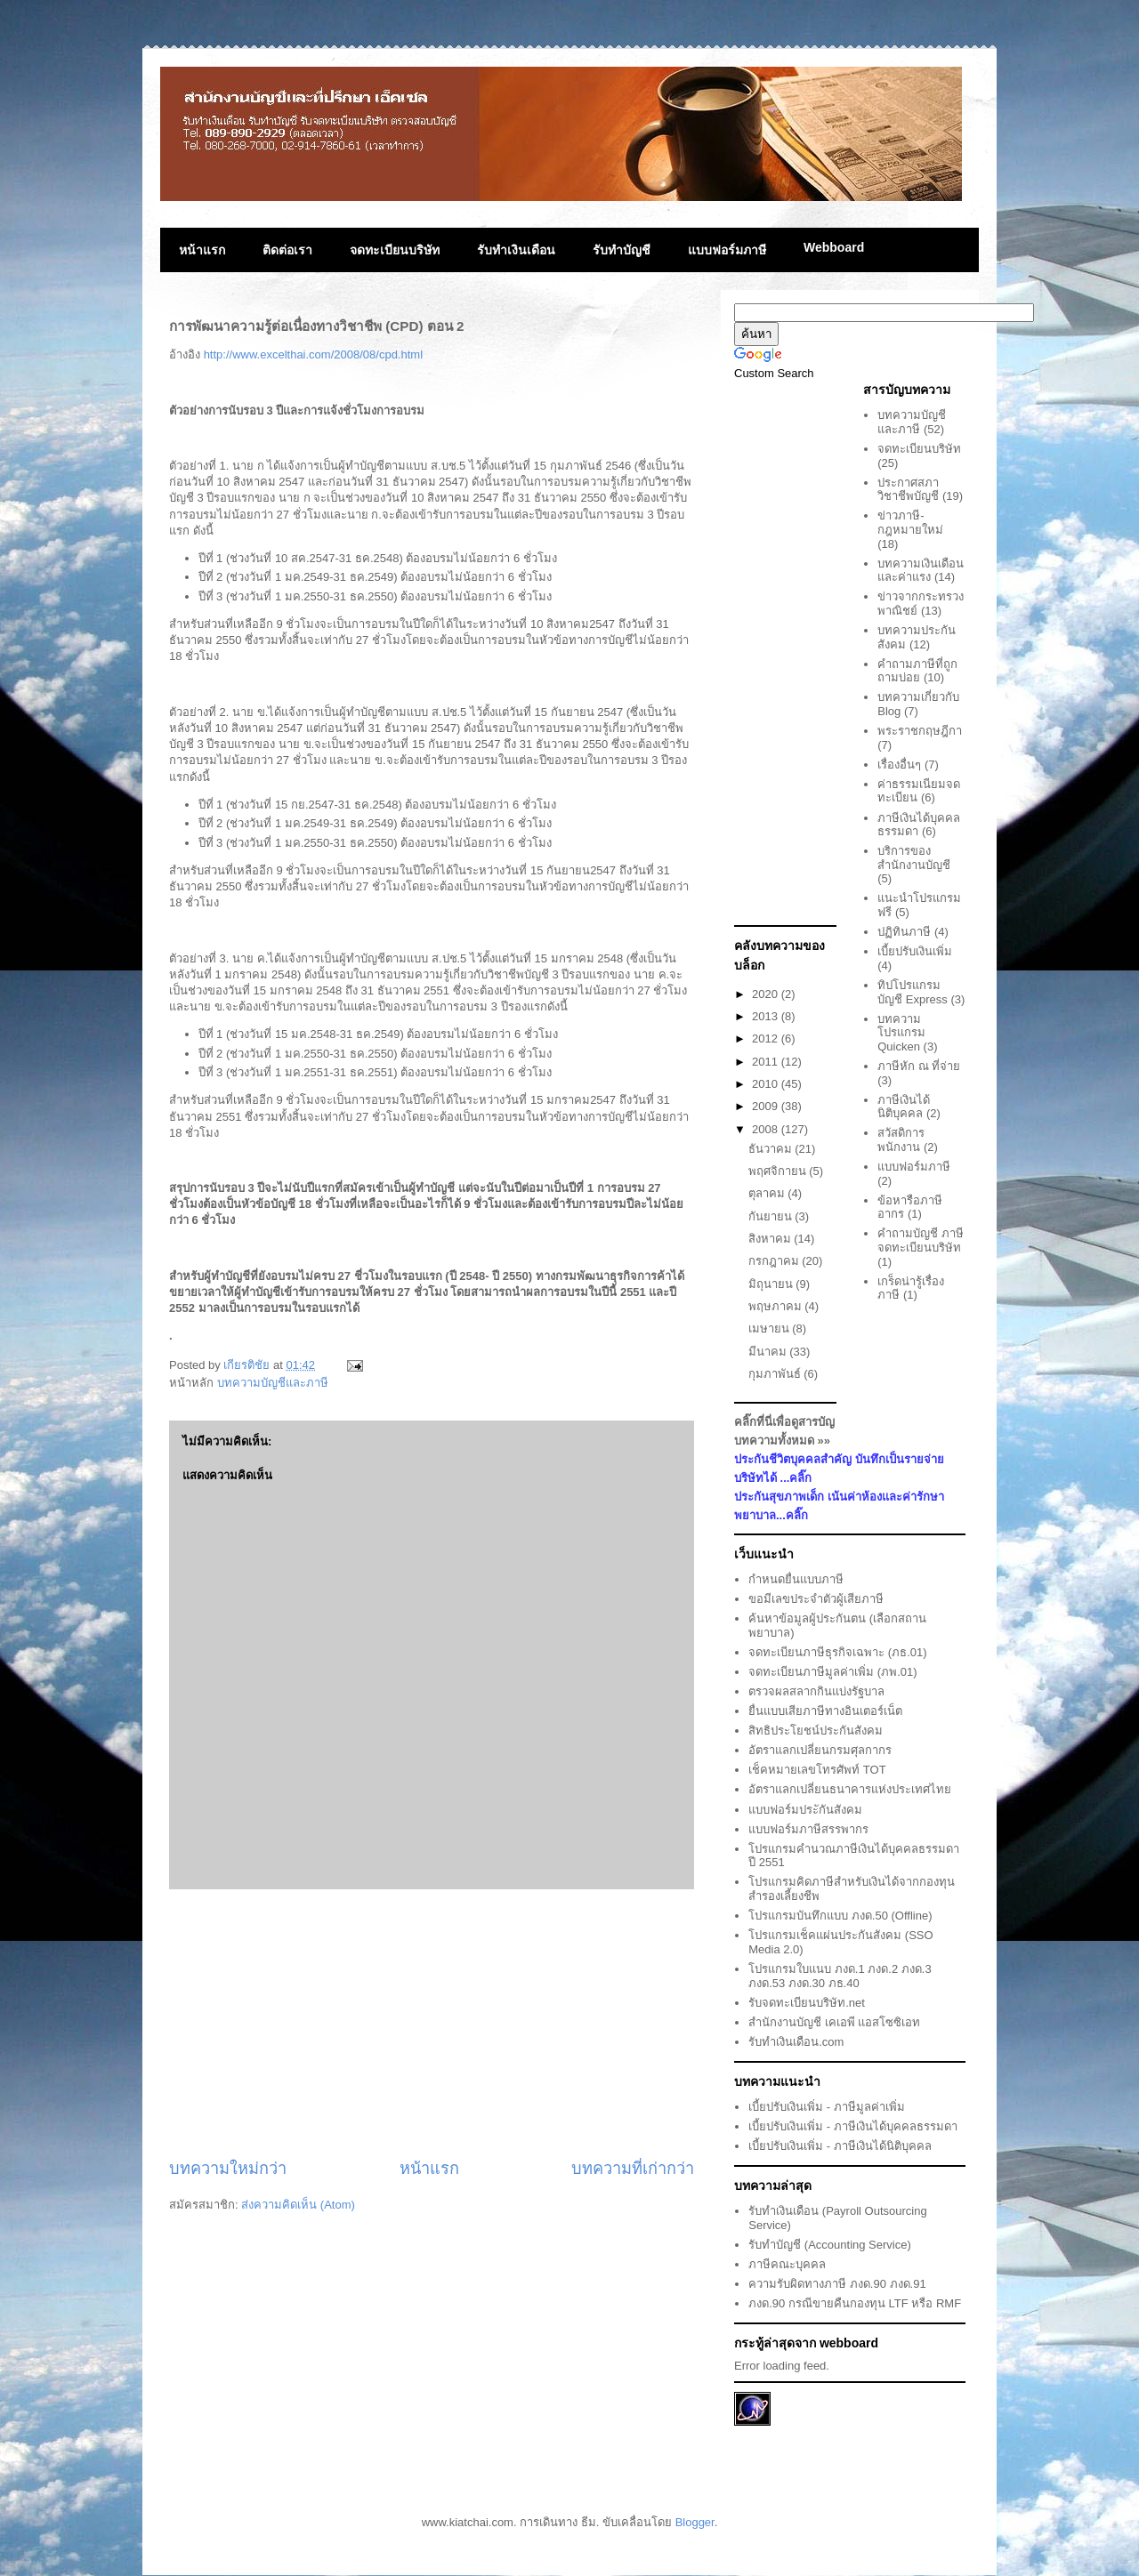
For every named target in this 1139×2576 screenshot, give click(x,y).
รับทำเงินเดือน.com (796, 2042)
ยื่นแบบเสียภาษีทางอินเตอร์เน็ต (825, 1711)
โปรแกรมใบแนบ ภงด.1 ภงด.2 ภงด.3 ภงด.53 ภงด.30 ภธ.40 (839, 1976)
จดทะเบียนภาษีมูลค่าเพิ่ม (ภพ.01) (832, 1671)
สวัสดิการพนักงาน (901, 1140)
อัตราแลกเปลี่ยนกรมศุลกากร (820, 1750)
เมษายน (770, 1328)
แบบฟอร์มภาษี (727, 250)
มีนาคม (769, 1351)
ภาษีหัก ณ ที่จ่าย (918, 1066)
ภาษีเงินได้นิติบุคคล (903, 1107)
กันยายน (772, 1216)
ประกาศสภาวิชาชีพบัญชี (908, 489)
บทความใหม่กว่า (228, 2169)
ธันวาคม (772, 1148)
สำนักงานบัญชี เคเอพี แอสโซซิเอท (834, 2022)
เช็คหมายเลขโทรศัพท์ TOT (816, 1769)
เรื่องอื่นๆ (899, 764)
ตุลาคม (768, 1193)
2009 (766, 1106)
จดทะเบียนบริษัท (395, 250)
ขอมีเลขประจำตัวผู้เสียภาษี (816, 1599)
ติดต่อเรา (287, 250)
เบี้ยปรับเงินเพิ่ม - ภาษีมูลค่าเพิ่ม (826, 2106)
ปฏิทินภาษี (904, 931)
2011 (766, 1061)
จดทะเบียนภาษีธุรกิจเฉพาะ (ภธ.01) (837, 1652)
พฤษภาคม (776, 1306)
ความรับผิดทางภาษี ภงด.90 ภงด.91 (836, 2283)
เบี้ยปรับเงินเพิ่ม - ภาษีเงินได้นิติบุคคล (840, 2146)
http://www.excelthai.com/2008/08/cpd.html (313, 354)
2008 (766, 1129)
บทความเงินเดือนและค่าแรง (920, 570)
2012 (766, 1038)
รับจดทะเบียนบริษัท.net (806, 2002)
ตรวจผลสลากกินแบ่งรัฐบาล (816, 1691)
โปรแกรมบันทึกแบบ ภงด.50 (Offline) (840, 1915)
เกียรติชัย (248, 1365)
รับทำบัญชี (621, 250)
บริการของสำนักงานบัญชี (913, 858)
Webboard (834, 247)
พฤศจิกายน (779, 1171)
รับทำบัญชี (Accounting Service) (829, 2244)
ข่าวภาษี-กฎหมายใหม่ (910, 522)
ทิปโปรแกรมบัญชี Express (912, 992)
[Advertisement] (431, 2023)
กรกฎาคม (775, 1261)
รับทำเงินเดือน (516, 250)
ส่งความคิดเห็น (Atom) (298, 2204)
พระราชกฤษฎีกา (919, 730)
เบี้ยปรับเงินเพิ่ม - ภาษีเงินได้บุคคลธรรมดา (852, 2126)
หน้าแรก (202, 250)
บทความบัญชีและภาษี (272, 1382)
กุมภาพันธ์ (776, 1374)
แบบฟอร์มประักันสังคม (805, 1809)
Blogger (695, 2522)
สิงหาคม (771, 1238)
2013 (766, 1016)
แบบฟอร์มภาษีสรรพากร (808, 1829)
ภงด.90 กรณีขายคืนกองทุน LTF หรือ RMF (854, 2303)
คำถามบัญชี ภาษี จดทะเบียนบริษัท (920, 1240)
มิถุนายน (772, 1284)
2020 (766, 994)
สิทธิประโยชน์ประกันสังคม (815, 1730)
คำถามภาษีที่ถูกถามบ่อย (917, 671)
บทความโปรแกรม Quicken (901, 1032)
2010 (766, 1084)
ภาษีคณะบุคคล (787, 2264)
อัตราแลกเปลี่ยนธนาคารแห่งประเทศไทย (849, 1789)
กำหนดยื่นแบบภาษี (796, 1579)
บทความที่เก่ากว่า (632, 2169)
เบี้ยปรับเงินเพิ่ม (914, 951)
